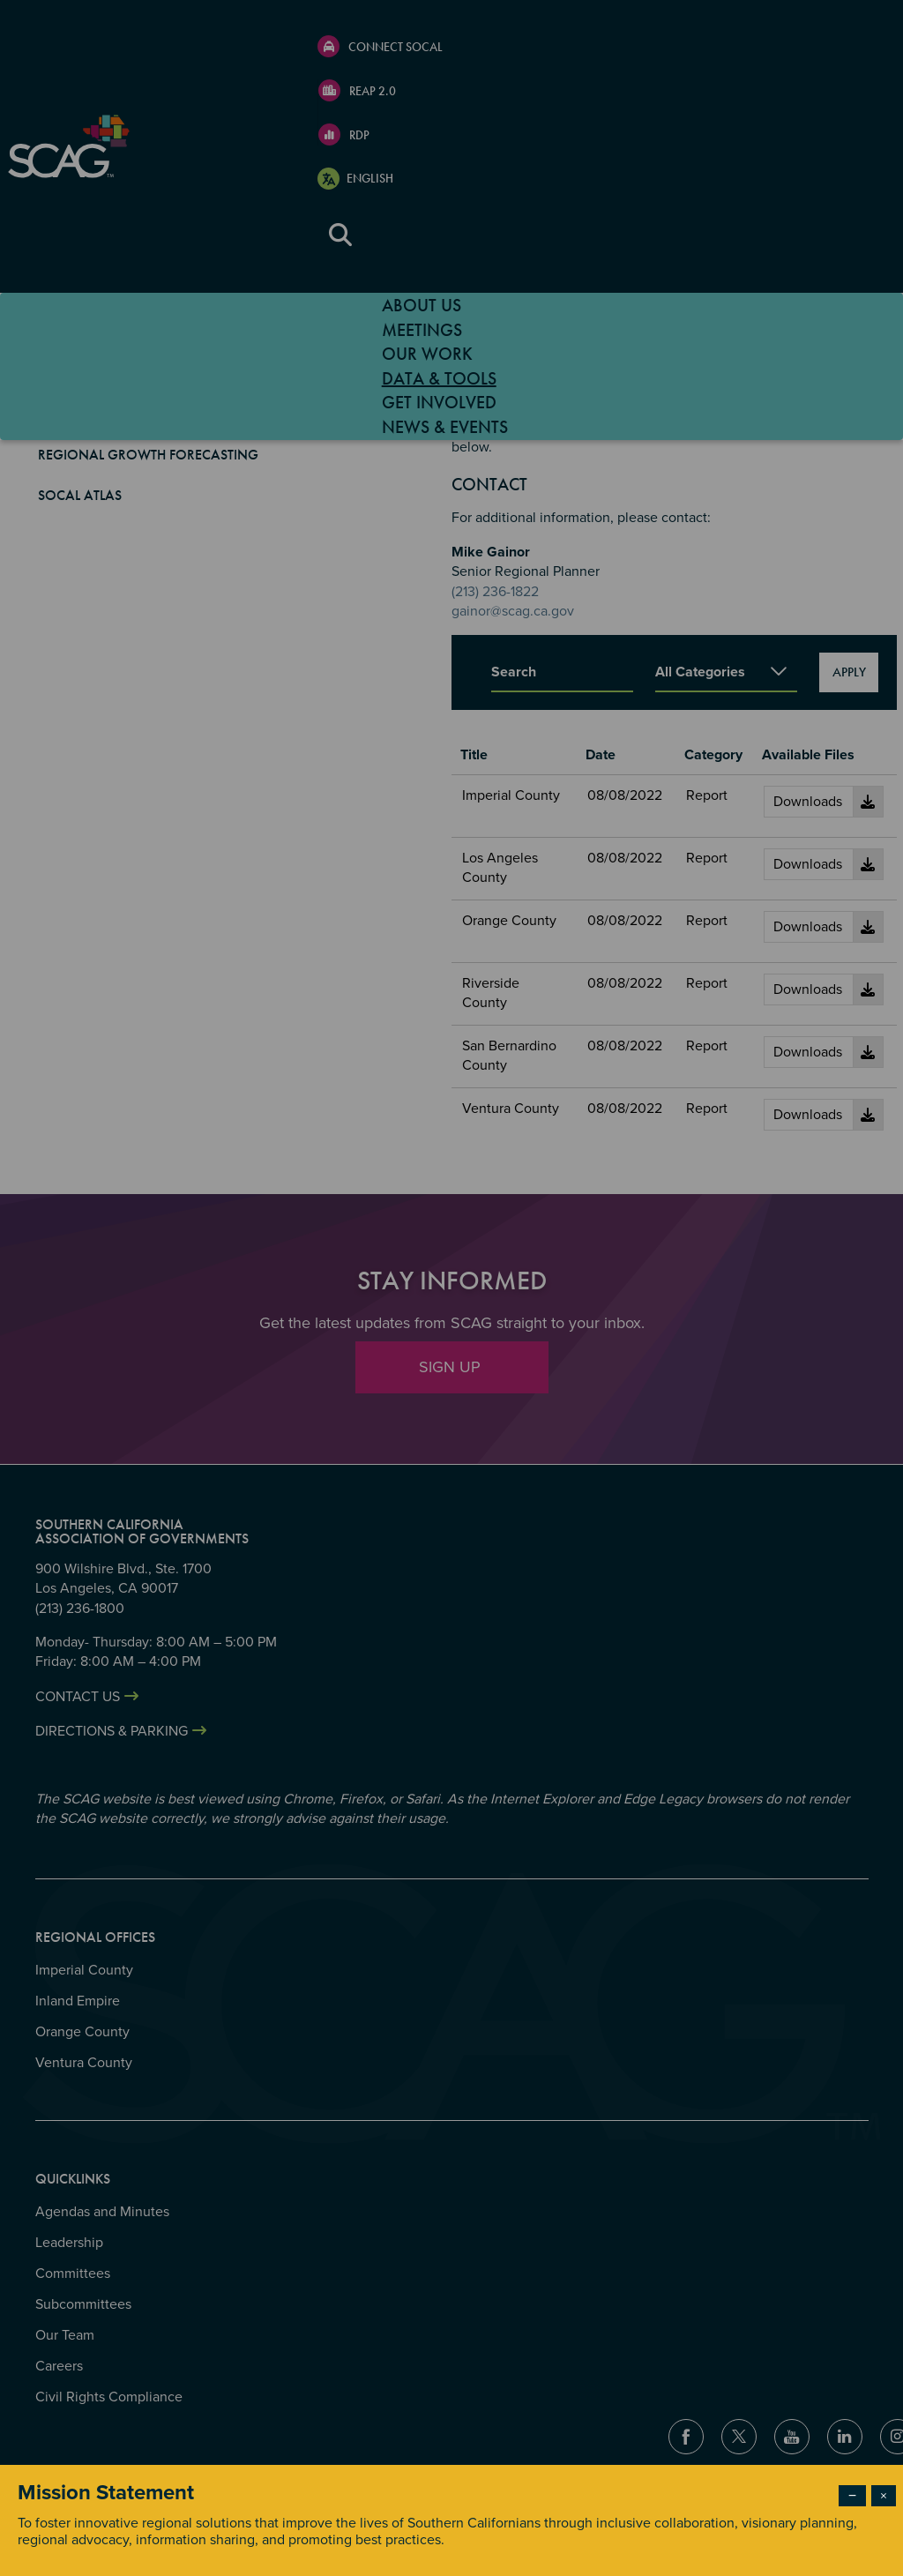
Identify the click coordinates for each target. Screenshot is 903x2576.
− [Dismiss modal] (852, 2496)
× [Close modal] (883, 2496)
